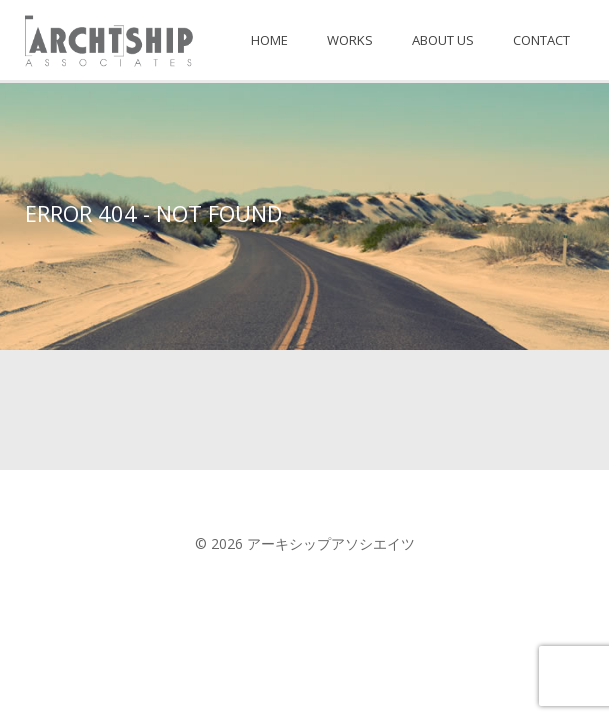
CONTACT (541, 40)
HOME (269, 40)
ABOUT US (443, 40)
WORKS (350, 40)
